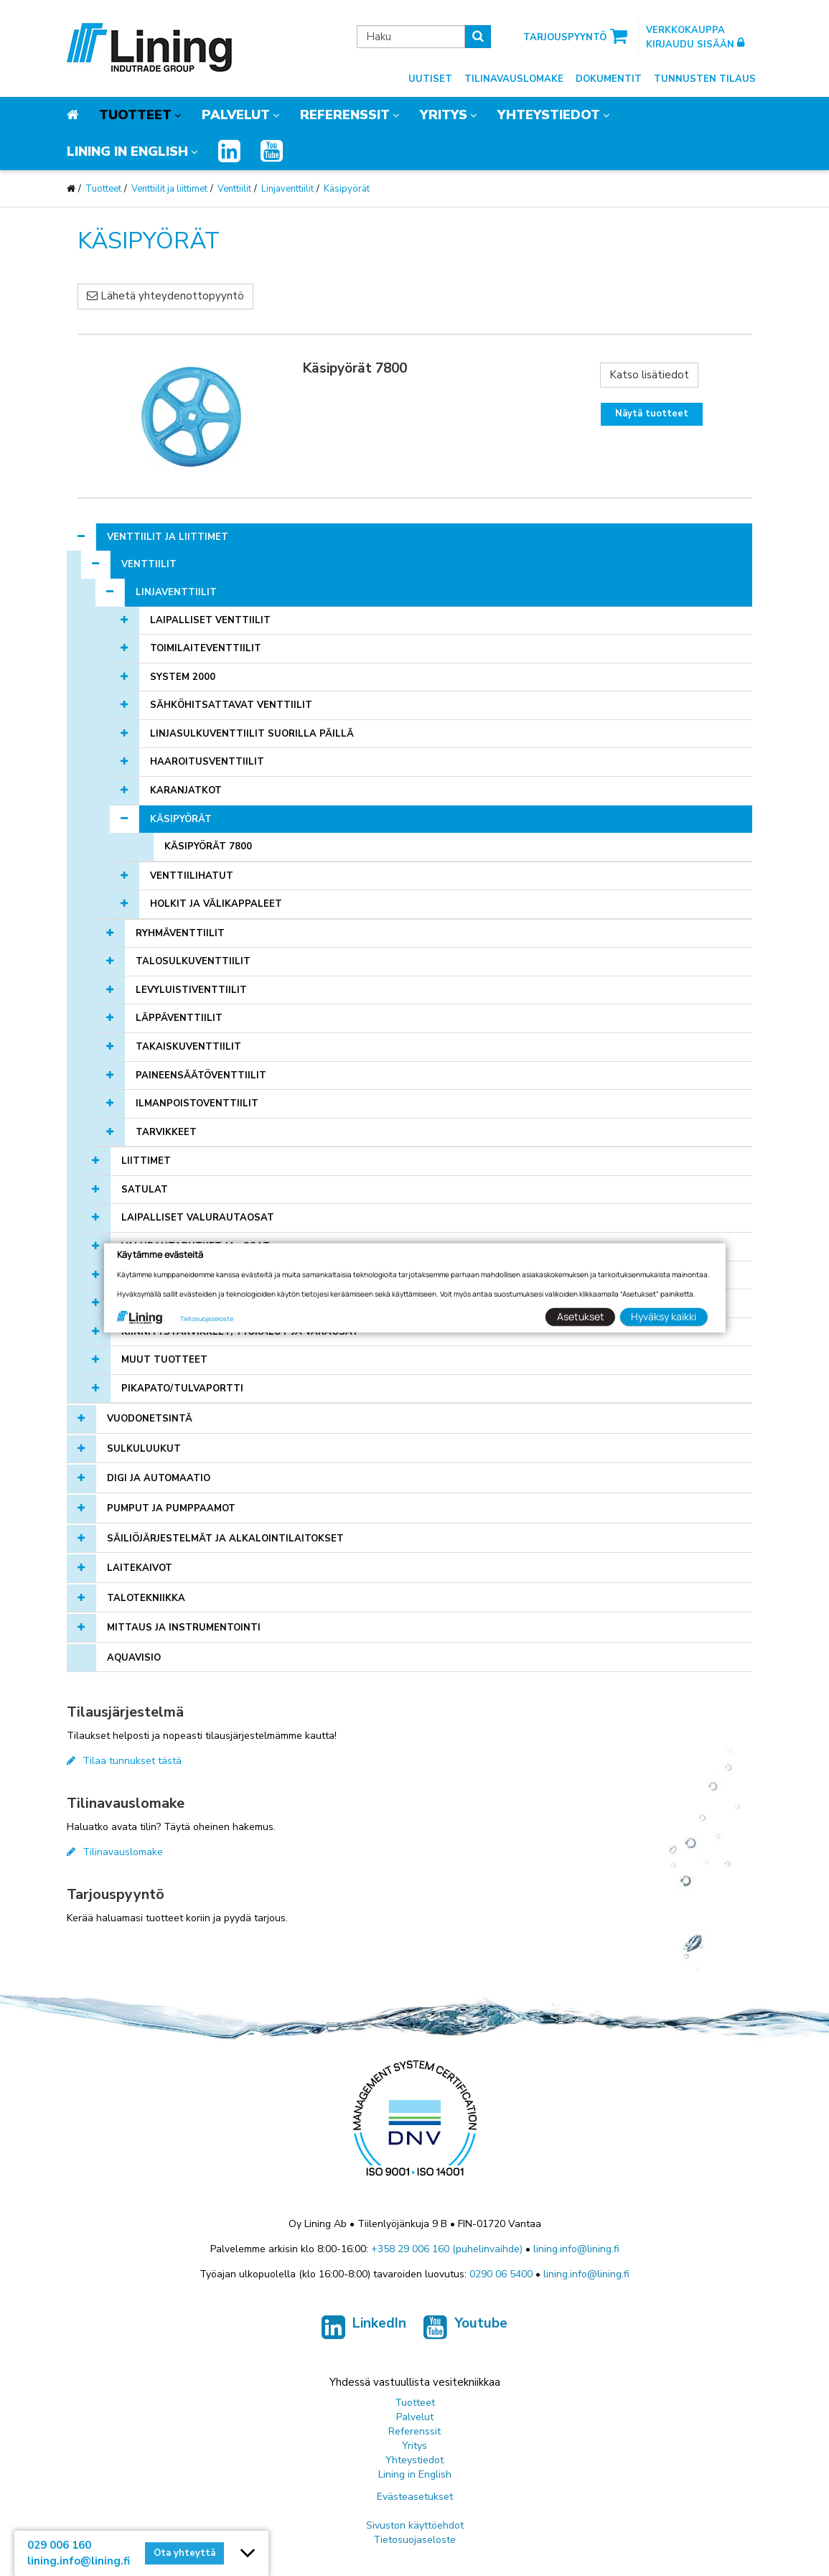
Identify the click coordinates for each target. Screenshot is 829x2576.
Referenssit (345, 114)
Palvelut (236, 114)
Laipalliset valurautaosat (197, 1217)
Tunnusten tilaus (705, 79)
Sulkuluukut (144, 1448)
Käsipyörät (347, 188)
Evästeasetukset (415, 2496)
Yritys (443, 114)
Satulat (144, 1189)
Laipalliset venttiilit (210, 620)
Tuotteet (135, 114)
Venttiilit (234, 188)
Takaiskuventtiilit (188, 1046)
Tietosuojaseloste (414, 2540)
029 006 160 (59, 2545)
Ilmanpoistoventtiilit (197, 1103)
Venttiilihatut (191, 875)
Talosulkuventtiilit (193, 961)
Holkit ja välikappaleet (216, 903)
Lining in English (127, 151)
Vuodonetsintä (149, 1418)
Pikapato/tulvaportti (182, 1388)
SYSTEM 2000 (182, 677)
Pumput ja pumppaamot (171, 1508)
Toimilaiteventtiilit (205, 648)
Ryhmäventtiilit (180, 933)
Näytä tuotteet (651, 413)
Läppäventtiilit (179, 1018)
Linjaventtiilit (287, 188)
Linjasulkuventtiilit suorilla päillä (252, 733)
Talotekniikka (146, 1598)
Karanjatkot (186, 790)
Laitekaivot (139, 1568)
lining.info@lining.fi (576, 2249)
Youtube (465, 2330)
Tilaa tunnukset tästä (124, 1761)
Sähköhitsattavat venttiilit (231, 705)
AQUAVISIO (134, 1657)
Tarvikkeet (166, 1132)
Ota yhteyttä (184, 2553)
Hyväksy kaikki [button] (663, 1316)
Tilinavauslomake (513, 79)
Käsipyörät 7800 (208, 846)
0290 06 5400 (501, 2274)
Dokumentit (609, 79)
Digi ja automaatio (158, 1478)
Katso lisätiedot (649, 375)
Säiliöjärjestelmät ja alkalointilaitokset (225, 1538)
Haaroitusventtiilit (207, 761)
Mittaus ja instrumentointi (184, 1627)
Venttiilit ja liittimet (169, 188)
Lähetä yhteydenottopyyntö (165, 296)
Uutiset (430, 79)
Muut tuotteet (164, 1359)
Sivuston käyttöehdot (415, 2525)
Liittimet (146, 1160)
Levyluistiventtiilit (191, 990)
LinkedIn (364, 2330)
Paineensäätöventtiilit (201, 1075)
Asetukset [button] (580, 1316)
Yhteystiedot (548, 114)
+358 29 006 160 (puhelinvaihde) (447, 2249)
